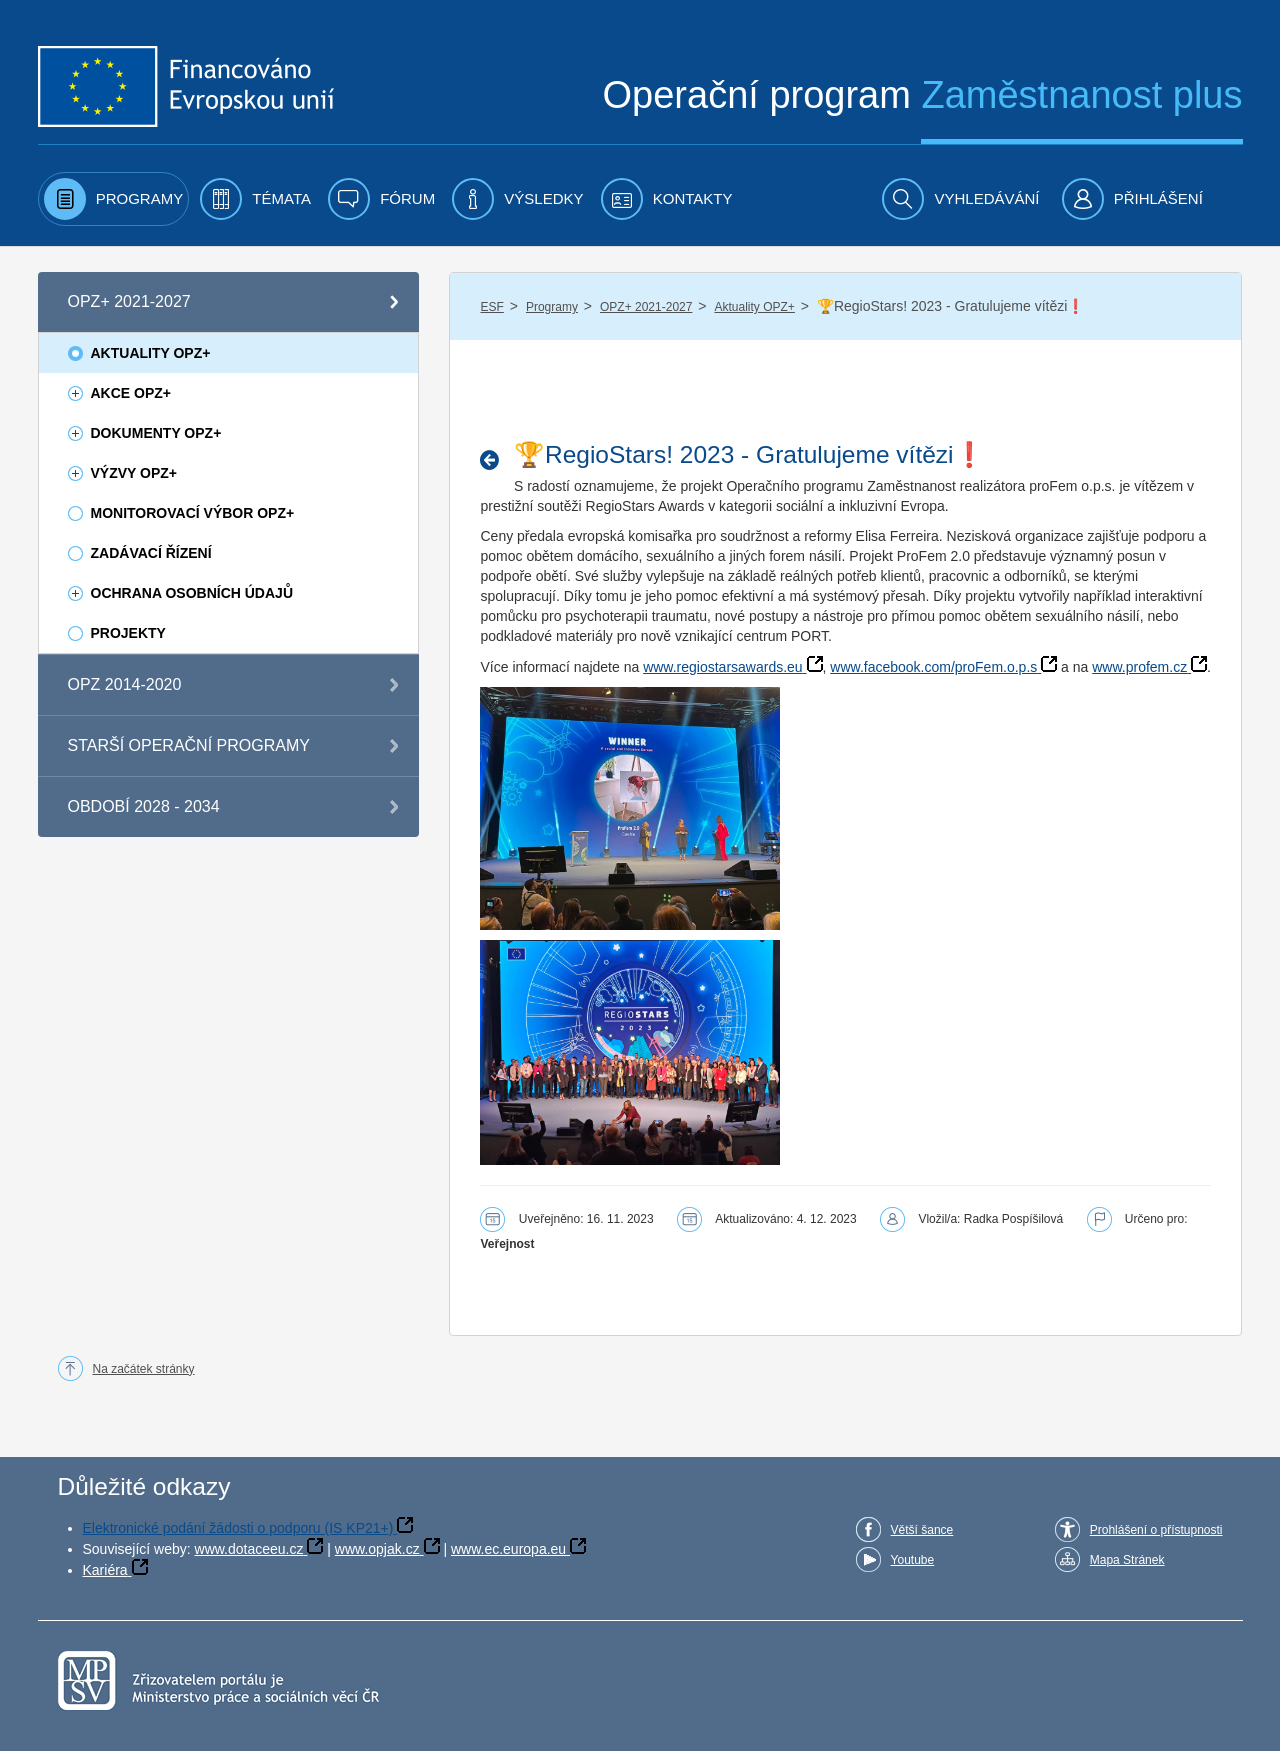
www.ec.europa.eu (508, 1549)
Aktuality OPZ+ (754, 307)
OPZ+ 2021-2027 (646, 307)
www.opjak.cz (377, 1549)
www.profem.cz (1139, 667)
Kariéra (105, 1570)
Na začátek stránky (144, 1369)
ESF (491, 307)
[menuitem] (114, 199)
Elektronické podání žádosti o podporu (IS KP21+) (238, 1528)
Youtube (913, 1560)
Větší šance (922, 1530)
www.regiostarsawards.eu (723, 667)
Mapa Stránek (1127, 1560)
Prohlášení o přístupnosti (1156, 1530)
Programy (552, 307)
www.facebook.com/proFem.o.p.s (933, 667)
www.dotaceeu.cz (249, 1549)
